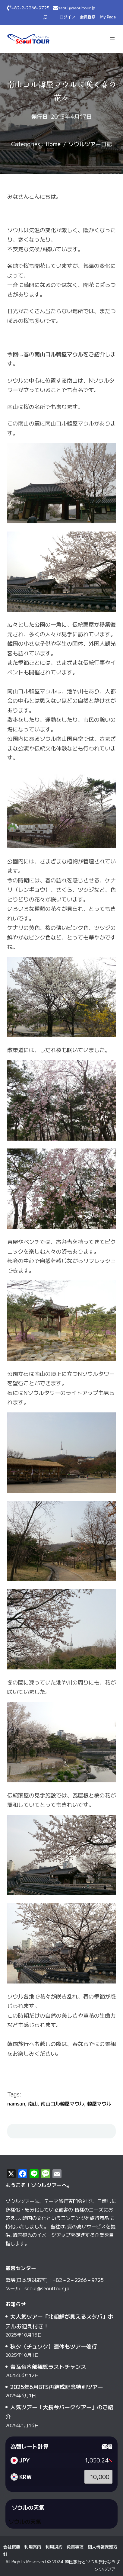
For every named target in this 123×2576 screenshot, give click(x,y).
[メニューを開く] (112, 38)
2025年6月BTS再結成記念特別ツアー (56, 2387)
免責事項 (75, 2547)
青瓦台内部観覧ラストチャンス (48, 2366)
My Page (108, 17)
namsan (16, 2103)
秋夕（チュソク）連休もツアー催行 (53, 2346)
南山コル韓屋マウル (62, 2103)
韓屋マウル (99, 2103)
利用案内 (32, 2547)
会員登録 (87, 17)
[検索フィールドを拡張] (45, 17)
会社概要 (11, 2547)
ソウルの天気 (24, 2521)
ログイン (67, 17)
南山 (33, 2103)
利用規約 (54, 2547)
